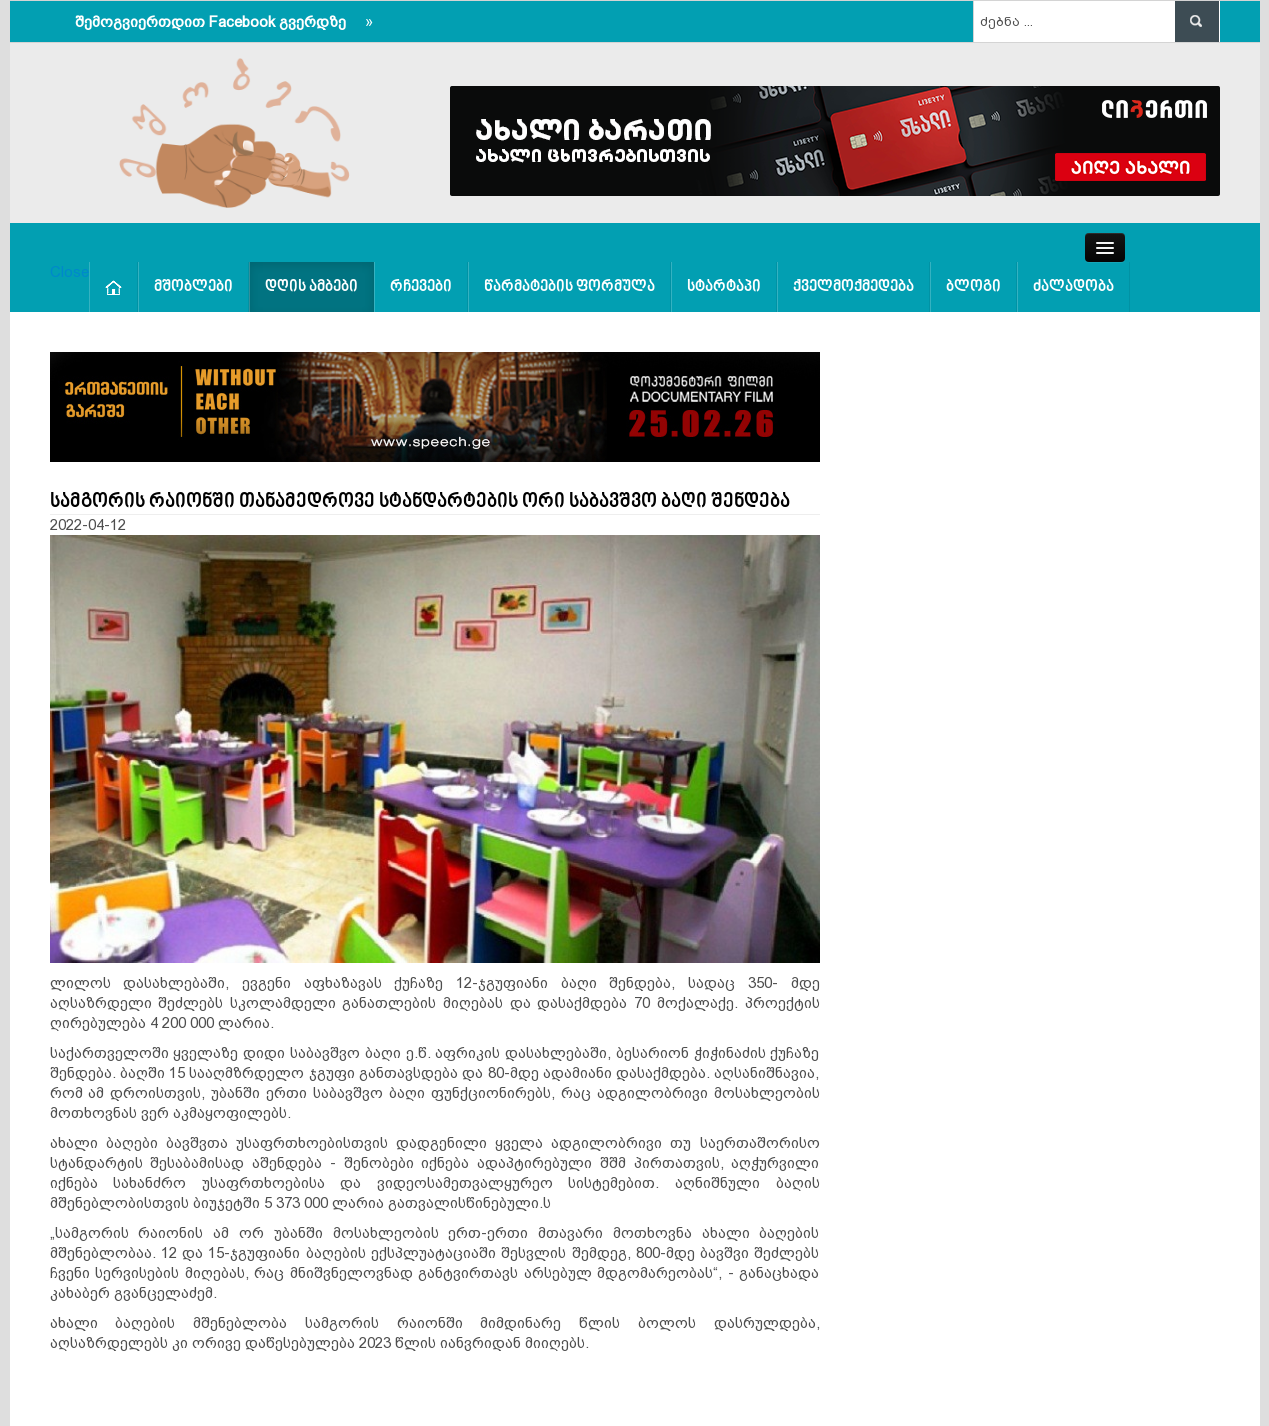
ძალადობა (1073, 287)
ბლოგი (973, 287)
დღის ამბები (311, 287)
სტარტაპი (724, 287)
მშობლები (193, 287)
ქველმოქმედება (853, 287)
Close (69, 271)
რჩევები (421, 287)
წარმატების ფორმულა (569, 287)
